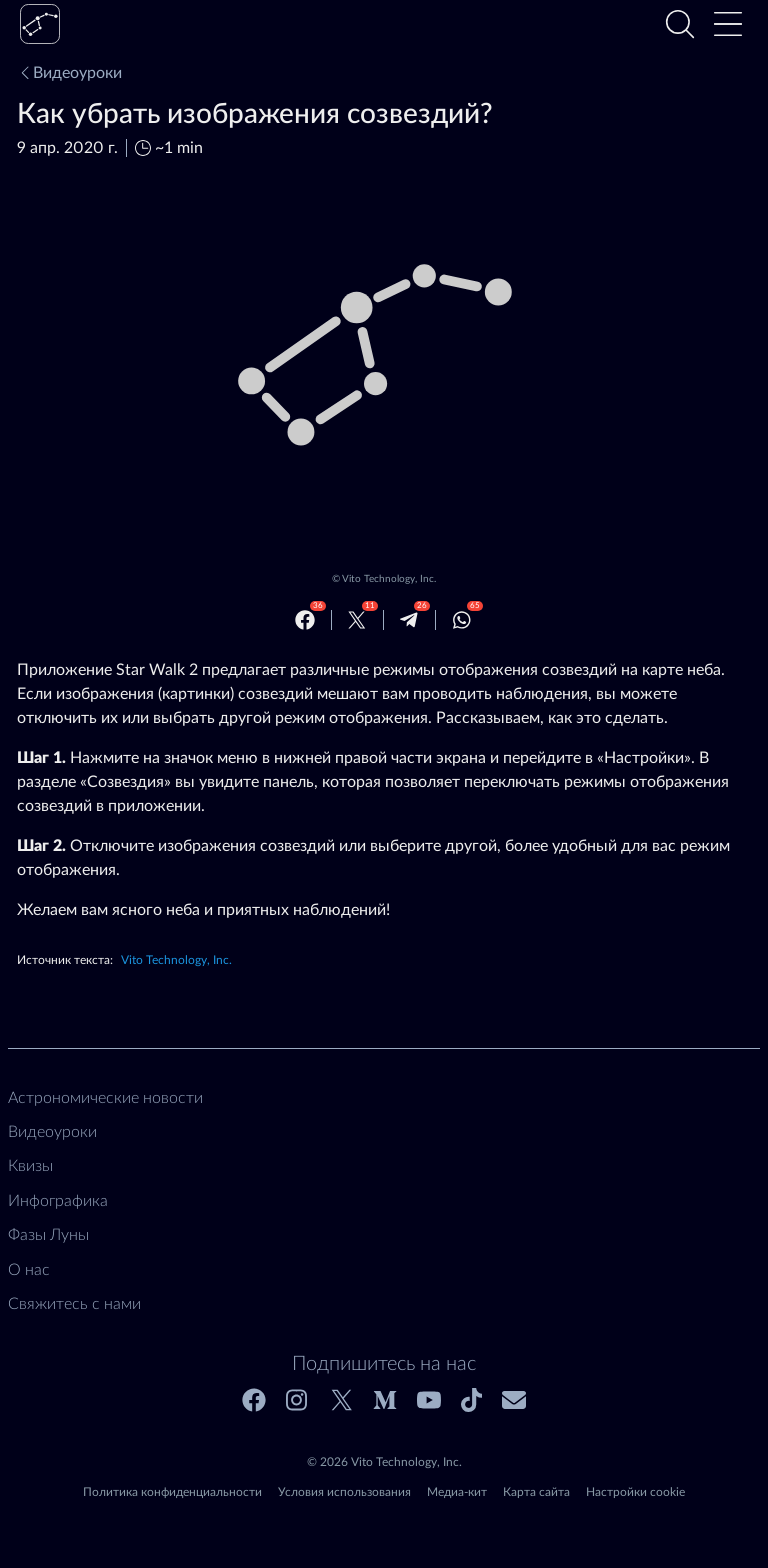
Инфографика (58, 1201)
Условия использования (344, 1492)
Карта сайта (536, 1492)
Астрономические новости (105, 1098)
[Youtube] (429, 1400)
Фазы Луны (48, 1235)
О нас (29, 1270)
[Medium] (385, 1400)
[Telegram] (409, 620)
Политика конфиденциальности (172, 1492)
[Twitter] (357, 620)
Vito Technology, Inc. (389, 579)
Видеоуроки (69, 73)
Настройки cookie (635, 1492)
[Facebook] (305, 620)
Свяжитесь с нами (74, 1304)
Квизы (30, 1166)
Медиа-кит (457, 1492)
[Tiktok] (471, 1400)
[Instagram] (298, 1400)
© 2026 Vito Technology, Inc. (384, 1462)
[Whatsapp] (462, 620)
